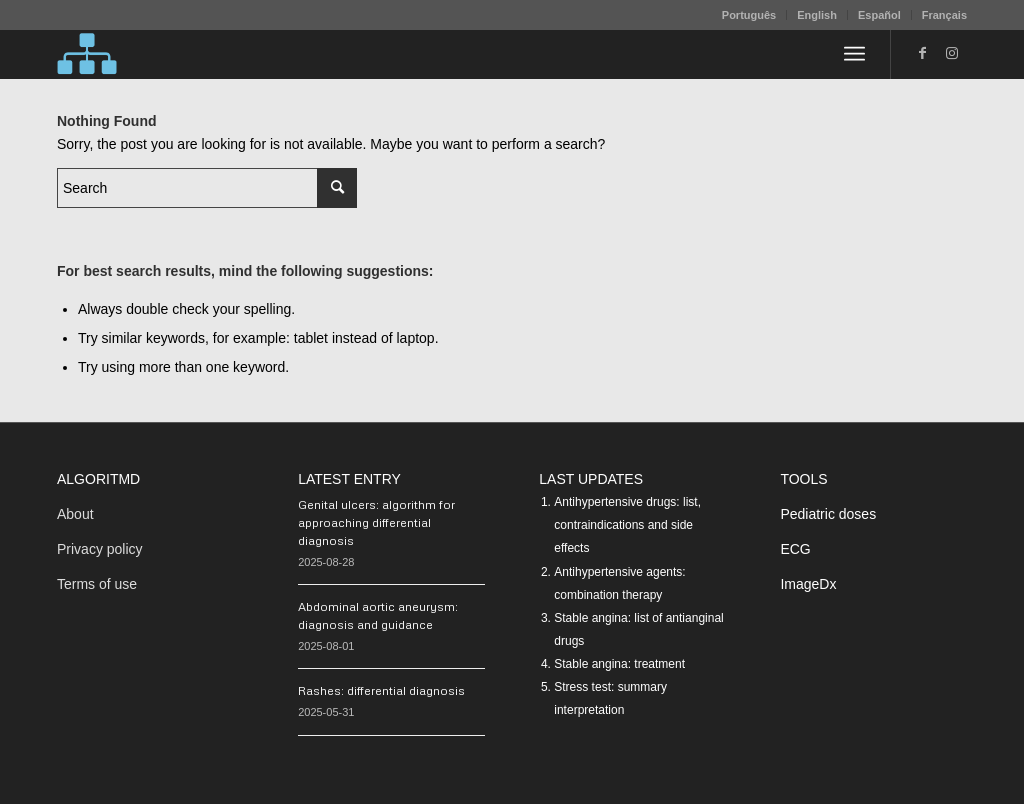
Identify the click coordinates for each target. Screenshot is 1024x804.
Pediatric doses (828, 514)
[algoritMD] (87, 54)
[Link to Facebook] (922, 53)
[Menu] (854, 54)
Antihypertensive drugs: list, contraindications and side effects (627, 525)
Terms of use (97, 584)
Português (749, 15)
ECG (795, 549)
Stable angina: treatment (619, 664)
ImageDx (808, 584)
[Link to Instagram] (952, 53)
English (817, 15)
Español (879, 15)
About (75, 514)
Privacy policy (100, 549)
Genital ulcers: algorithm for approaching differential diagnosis (376, 522)
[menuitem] (749, 15)
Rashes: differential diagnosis (381, 690)
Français (944, 15)
